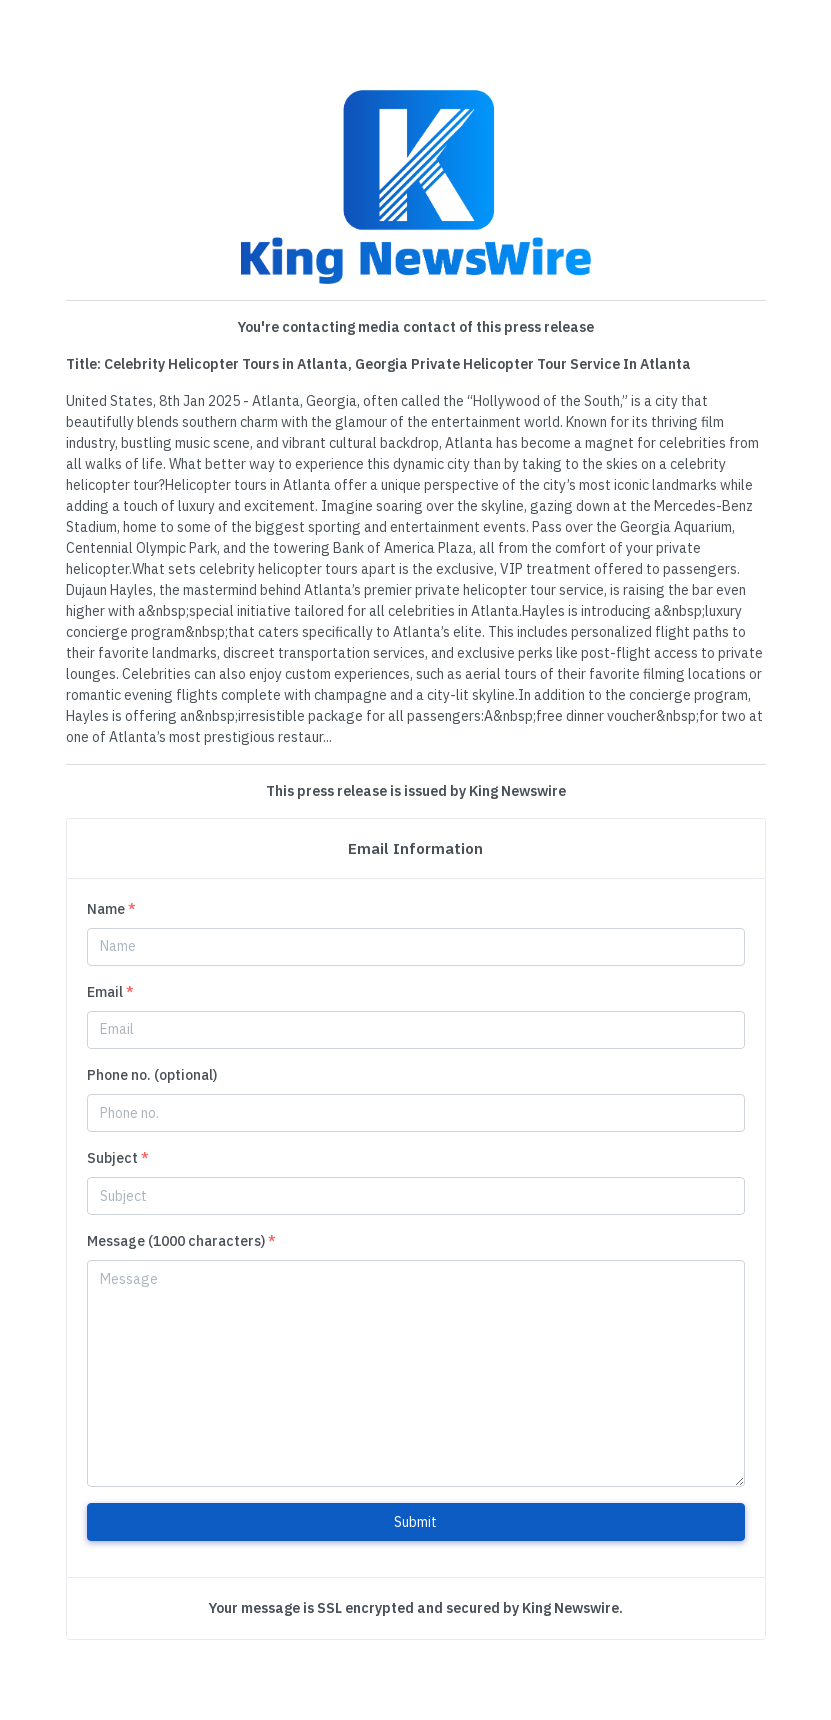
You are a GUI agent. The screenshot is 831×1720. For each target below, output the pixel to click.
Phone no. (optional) (152, 1075)
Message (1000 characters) (181, 1241)
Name (111, 909)
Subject (118, 1158)
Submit (415, 1522)
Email (110, 992)
